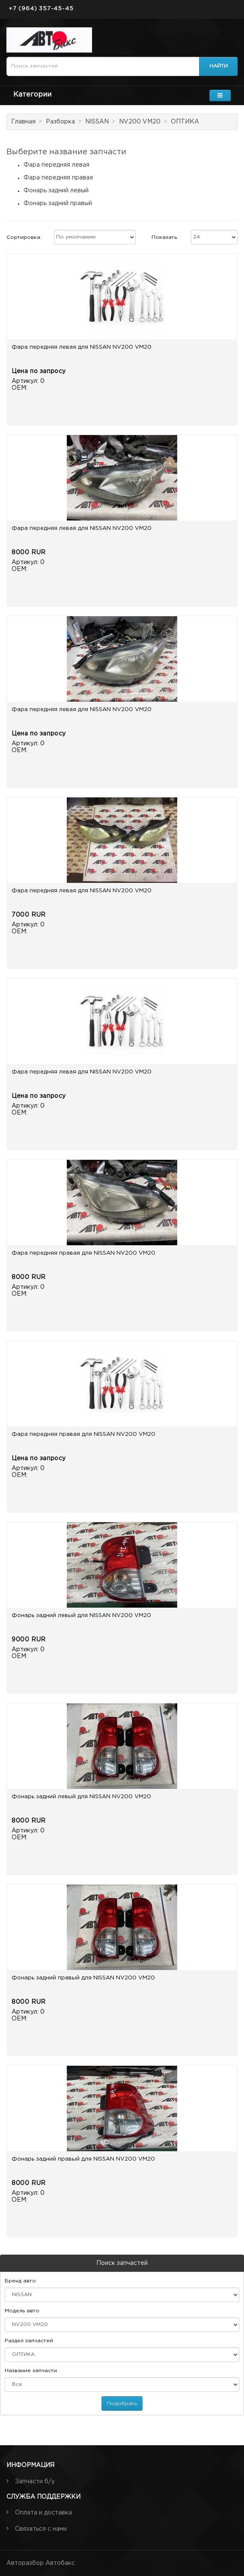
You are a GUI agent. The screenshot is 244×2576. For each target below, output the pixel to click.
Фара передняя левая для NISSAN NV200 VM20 (82, 347)
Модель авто (22, 2310)
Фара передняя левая (56, 165)
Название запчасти (31, 2370)
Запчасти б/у (35, 2481)
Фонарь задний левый (56, 190)
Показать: (165, 237)
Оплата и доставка (43, 2512)
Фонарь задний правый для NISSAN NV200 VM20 (83, 1978)
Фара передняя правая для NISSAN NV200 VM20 (83, 1253)
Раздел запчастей (29, 2340)
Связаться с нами (41, 2529)
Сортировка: (24, 237)
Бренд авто (20, 2281)
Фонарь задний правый (58, 203)
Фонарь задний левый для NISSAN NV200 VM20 (81, 1615)
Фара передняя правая (58, 177)
